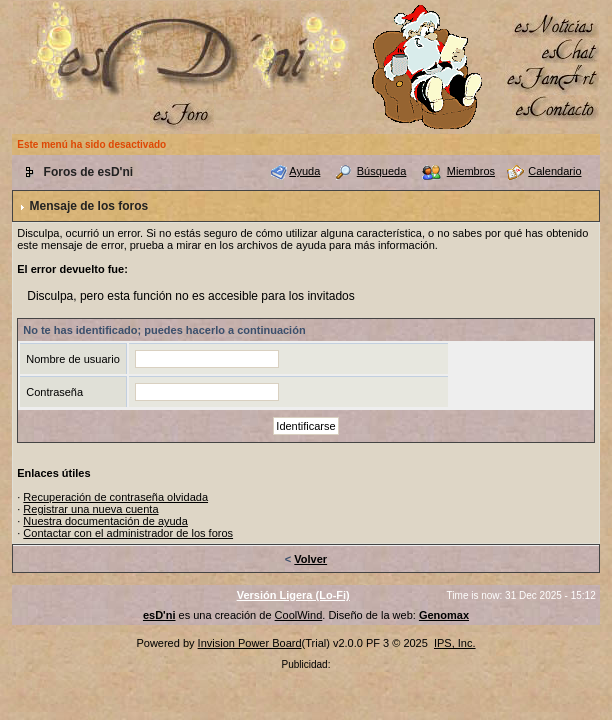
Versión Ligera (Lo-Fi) (293, 595)
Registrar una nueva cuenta (90, 509)
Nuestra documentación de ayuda (105, 521)
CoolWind (299, 615)
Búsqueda (382, 171)
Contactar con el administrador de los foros (128, 533)
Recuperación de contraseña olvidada (115, 497)
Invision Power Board (250, 643)
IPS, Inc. (455, 643)
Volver (310, 559)
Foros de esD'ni (89, 172)
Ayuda (304, 171)
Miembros (471, 171)
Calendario (554, 171)
